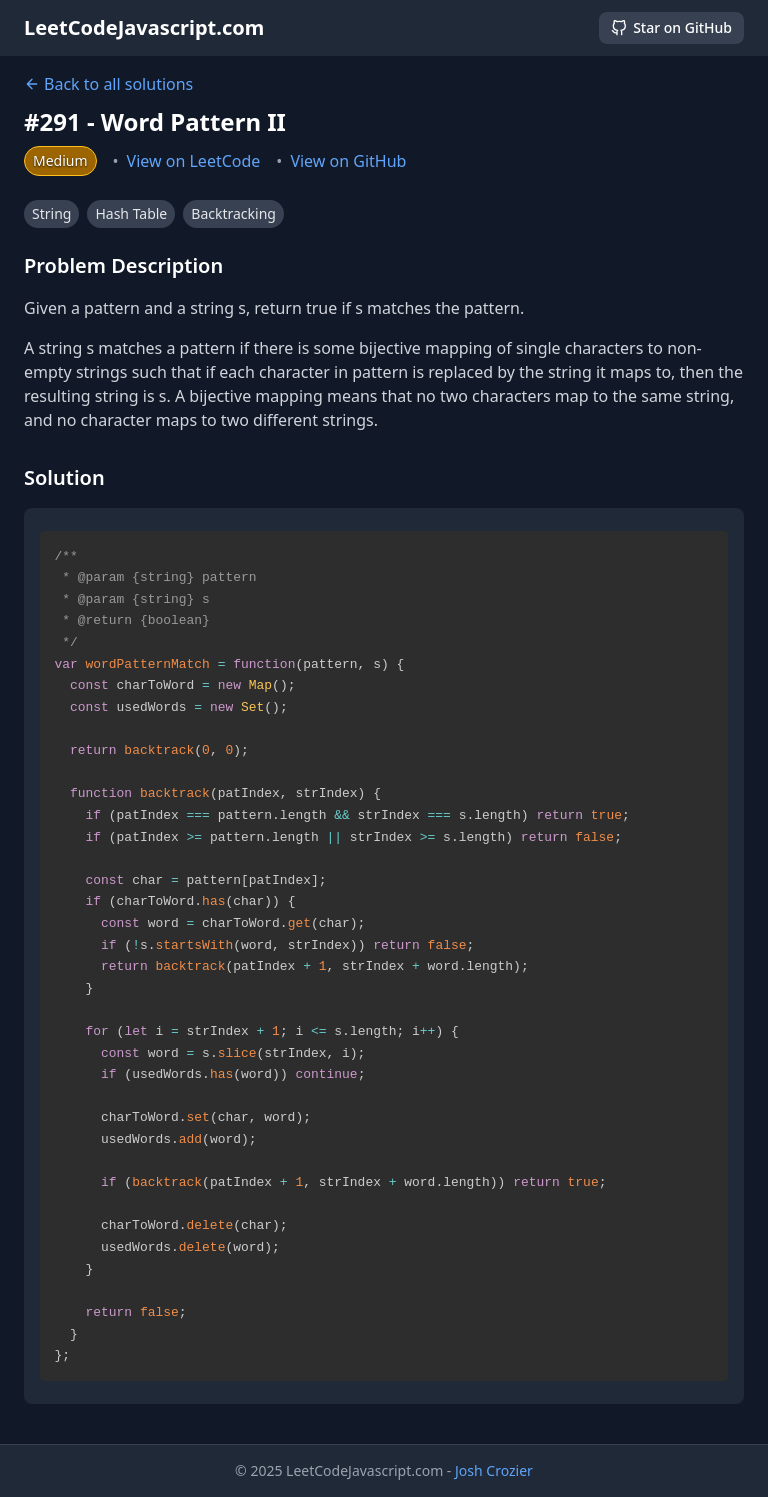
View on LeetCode (194, 161)
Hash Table (131, 213)
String (51, 213)
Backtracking (233, 213)
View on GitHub (348, 161)
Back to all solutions (108, 84)
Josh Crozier (494, 1470)
